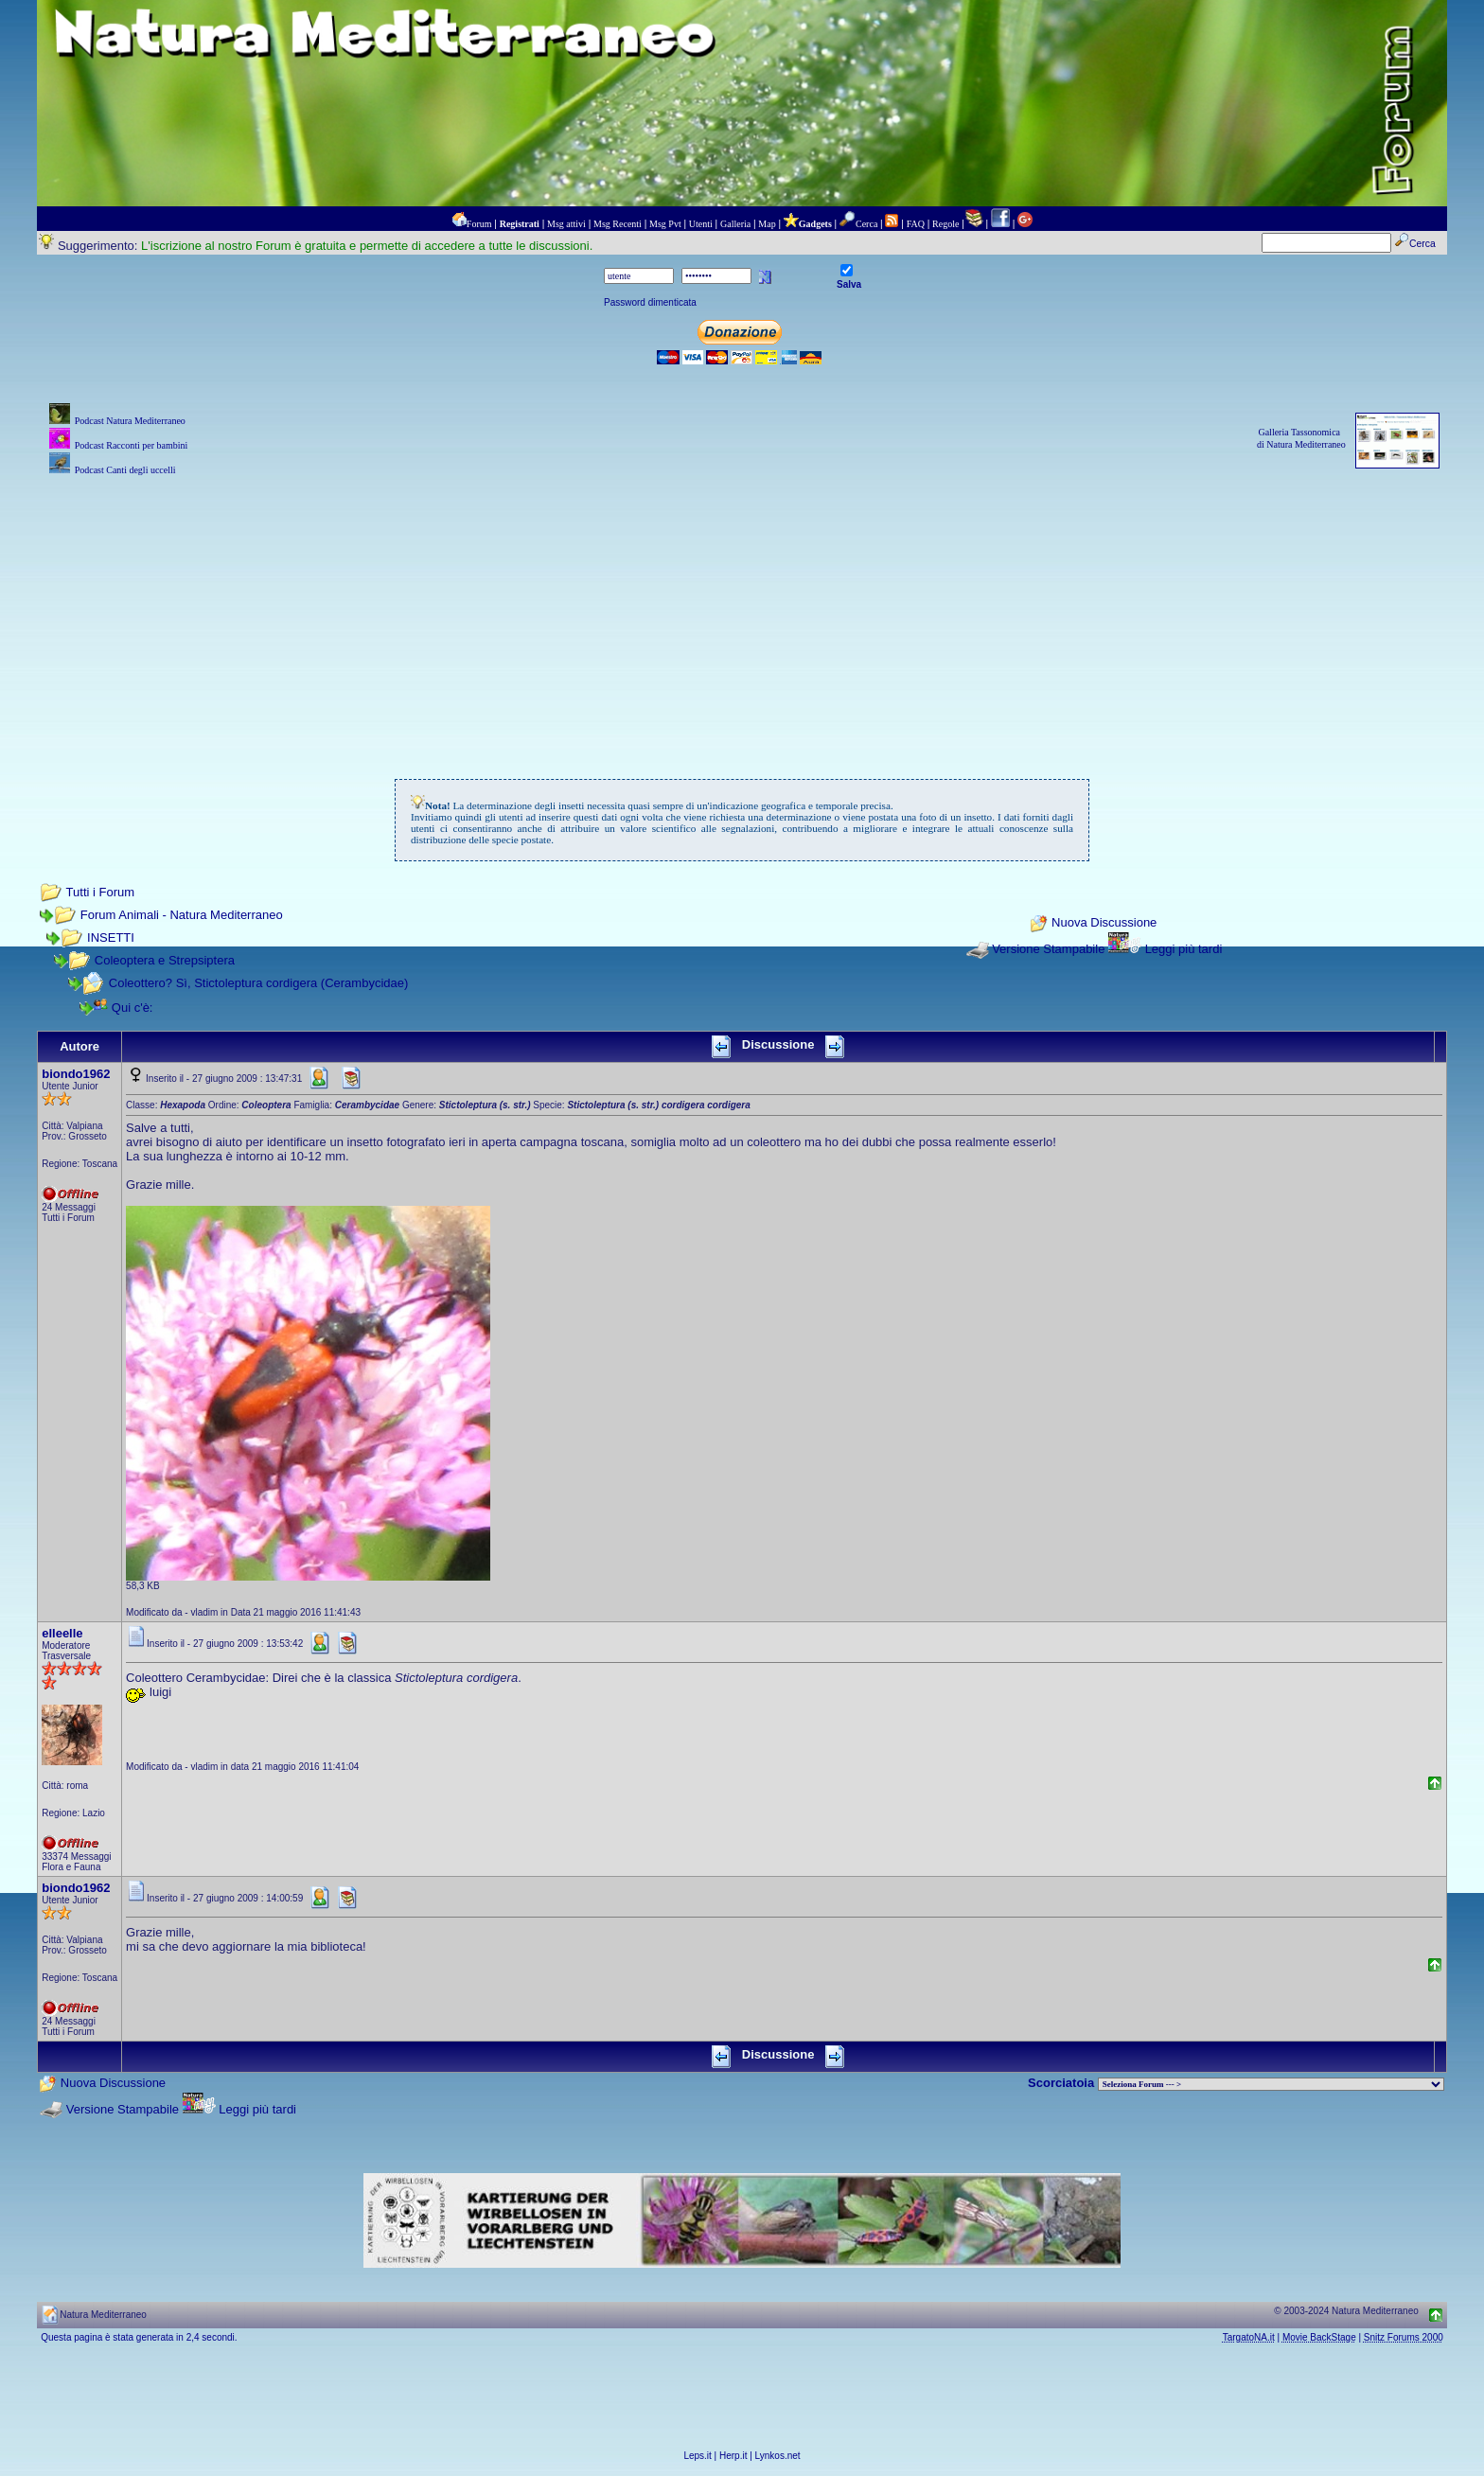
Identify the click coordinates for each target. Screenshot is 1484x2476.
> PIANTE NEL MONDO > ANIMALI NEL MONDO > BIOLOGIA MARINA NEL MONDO (1271, 2084)
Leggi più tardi (1184, 949)
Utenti (701, 224)
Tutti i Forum (100, 892)
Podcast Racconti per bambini (131, 445)
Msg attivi (566, 224)
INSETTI (110, 937)
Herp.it (733, 2455)
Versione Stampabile (1048, 949)
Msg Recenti (617, 224)
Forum (479, 224)
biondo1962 (76, 1074)
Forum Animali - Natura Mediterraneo (181, 915)
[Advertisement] (742, 612)
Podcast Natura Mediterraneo (130, 421)
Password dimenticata (650, 302)
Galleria (735, 224)
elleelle (62, 1633)
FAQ (916, 224)
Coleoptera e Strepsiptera (165, 960)
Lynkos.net (778, 2455)
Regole (945, 224)
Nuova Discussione (1104, 923)
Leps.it (697, 2455)
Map (766, 224)
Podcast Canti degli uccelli (125, 470)
